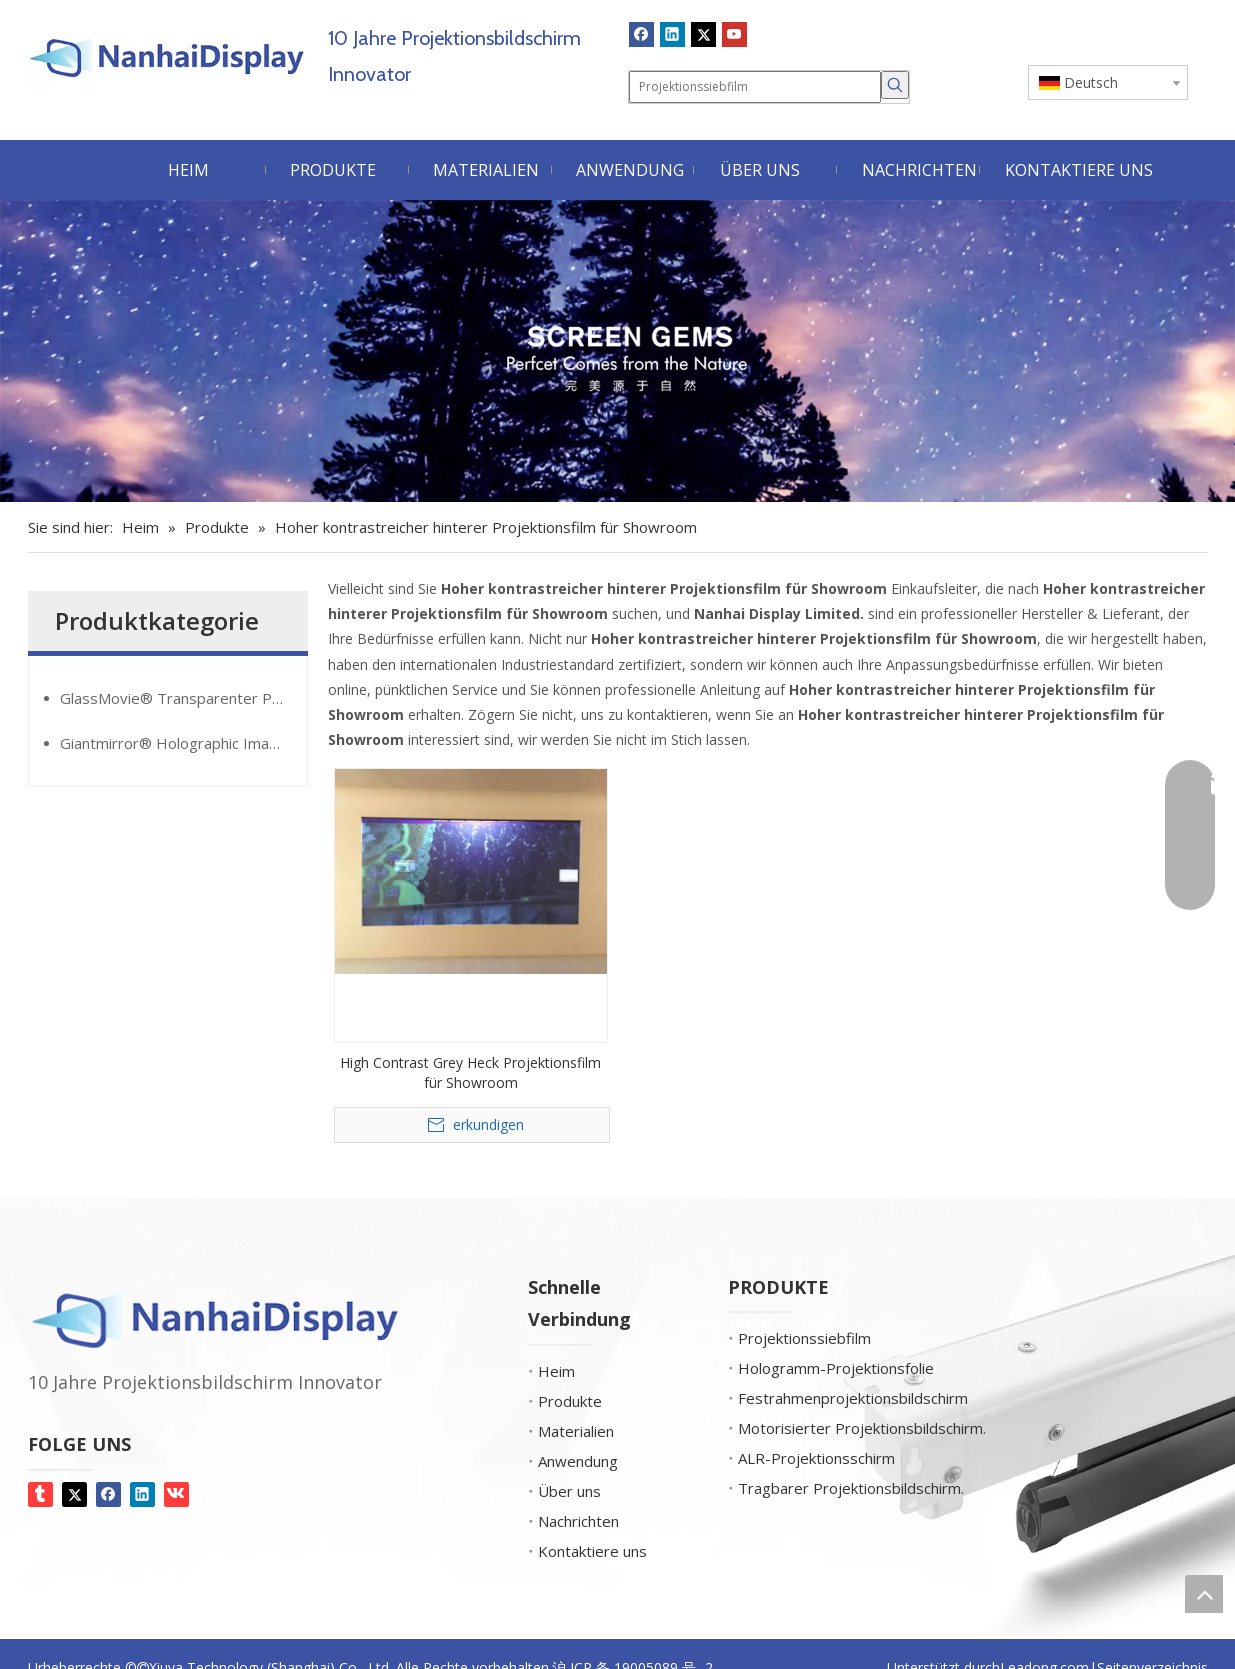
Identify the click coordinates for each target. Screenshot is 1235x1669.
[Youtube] (734, 34)
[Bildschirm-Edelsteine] (617, 351)
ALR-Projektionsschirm (816, 1458)
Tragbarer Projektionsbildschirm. (851, 1488)
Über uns (569, 1491)
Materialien (576, 1431)
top (1204, 1594)
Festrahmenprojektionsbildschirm (853, 1398)
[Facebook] (641, 34)
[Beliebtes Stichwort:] (895, 85)
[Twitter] (703, 34)
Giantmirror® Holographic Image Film (183, 743)
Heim (556, 1371)
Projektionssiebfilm (804, 1338)
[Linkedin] (672, 34)
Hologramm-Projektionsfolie (836, 1368)
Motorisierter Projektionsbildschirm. (862, 1428)
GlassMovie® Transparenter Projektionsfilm (183, 698)
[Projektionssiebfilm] (755, 87)
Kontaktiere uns (592, 1551)
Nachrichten (578, 1521)
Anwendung (578, 1461)
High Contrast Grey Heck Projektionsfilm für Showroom (470, 1072)
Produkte (570, 1401)
